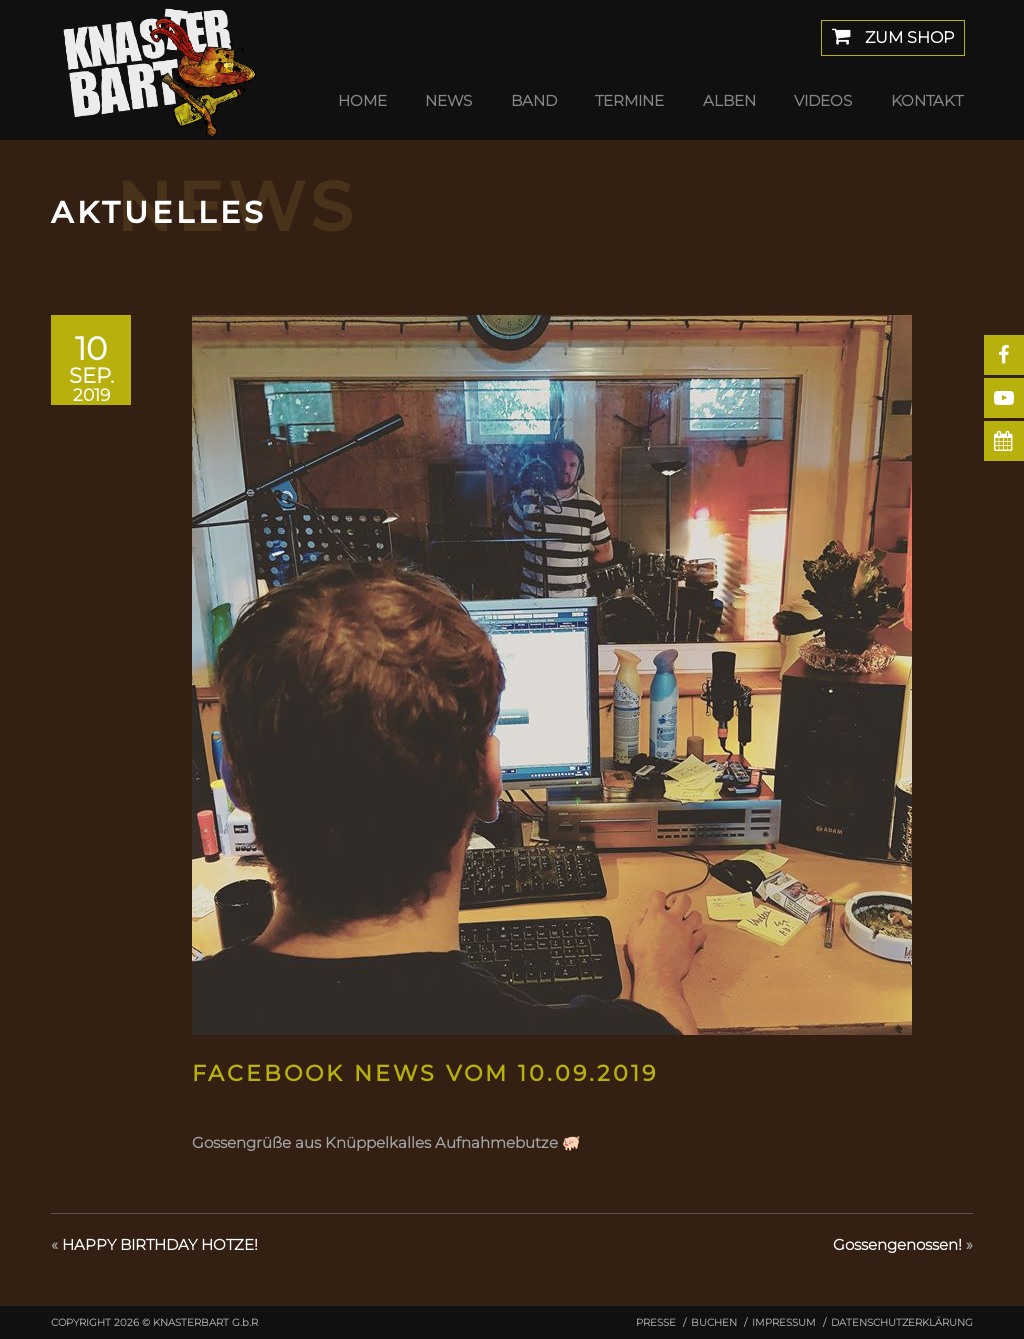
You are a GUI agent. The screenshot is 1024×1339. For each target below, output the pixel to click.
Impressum (784, 1322)
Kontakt (927, 100)
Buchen (714, 1322)
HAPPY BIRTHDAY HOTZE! (160, 1244)
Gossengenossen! (897, 1244)
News (448, 100)
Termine (629, 100)
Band (534, 100)
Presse (656, 1322)
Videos (823, 100)
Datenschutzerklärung (902, 1322)
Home (362, 100)
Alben (729, 100)
